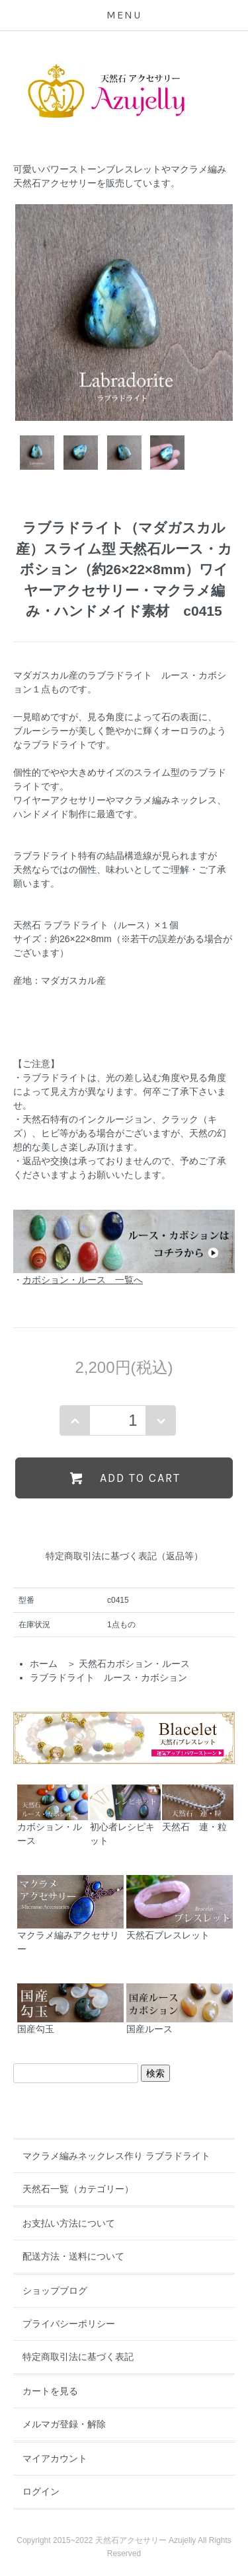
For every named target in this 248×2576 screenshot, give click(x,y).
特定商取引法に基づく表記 (78, 2356)
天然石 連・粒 (197, 1808)
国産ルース (179, 2009)
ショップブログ (54, 2290)
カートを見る (50, 2391)
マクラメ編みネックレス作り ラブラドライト (116, 2156)
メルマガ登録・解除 (64, 2424)
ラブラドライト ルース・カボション (108, 1677)
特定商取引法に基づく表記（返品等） (124, 1556)
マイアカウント (54, 2458)
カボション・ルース (52, 1815)
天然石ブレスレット (179, 1907)
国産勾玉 (70, 2009)
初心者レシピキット (125, 1815)
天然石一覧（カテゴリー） (78, 2189)
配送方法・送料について (73, 2256)
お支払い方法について (68, 2223)
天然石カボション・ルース (134, 1663)
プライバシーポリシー (68, 2323)
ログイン (41, 2491)
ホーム (44, 1663)
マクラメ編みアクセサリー (70, 1914)
